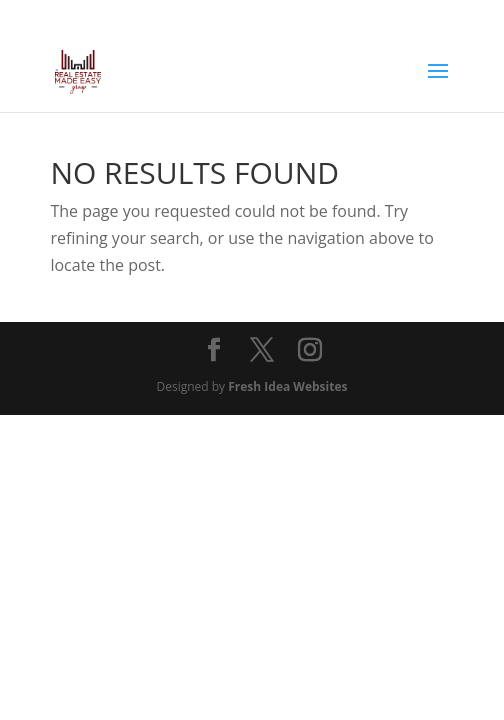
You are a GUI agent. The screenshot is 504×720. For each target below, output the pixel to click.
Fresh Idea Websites (287, 386)
